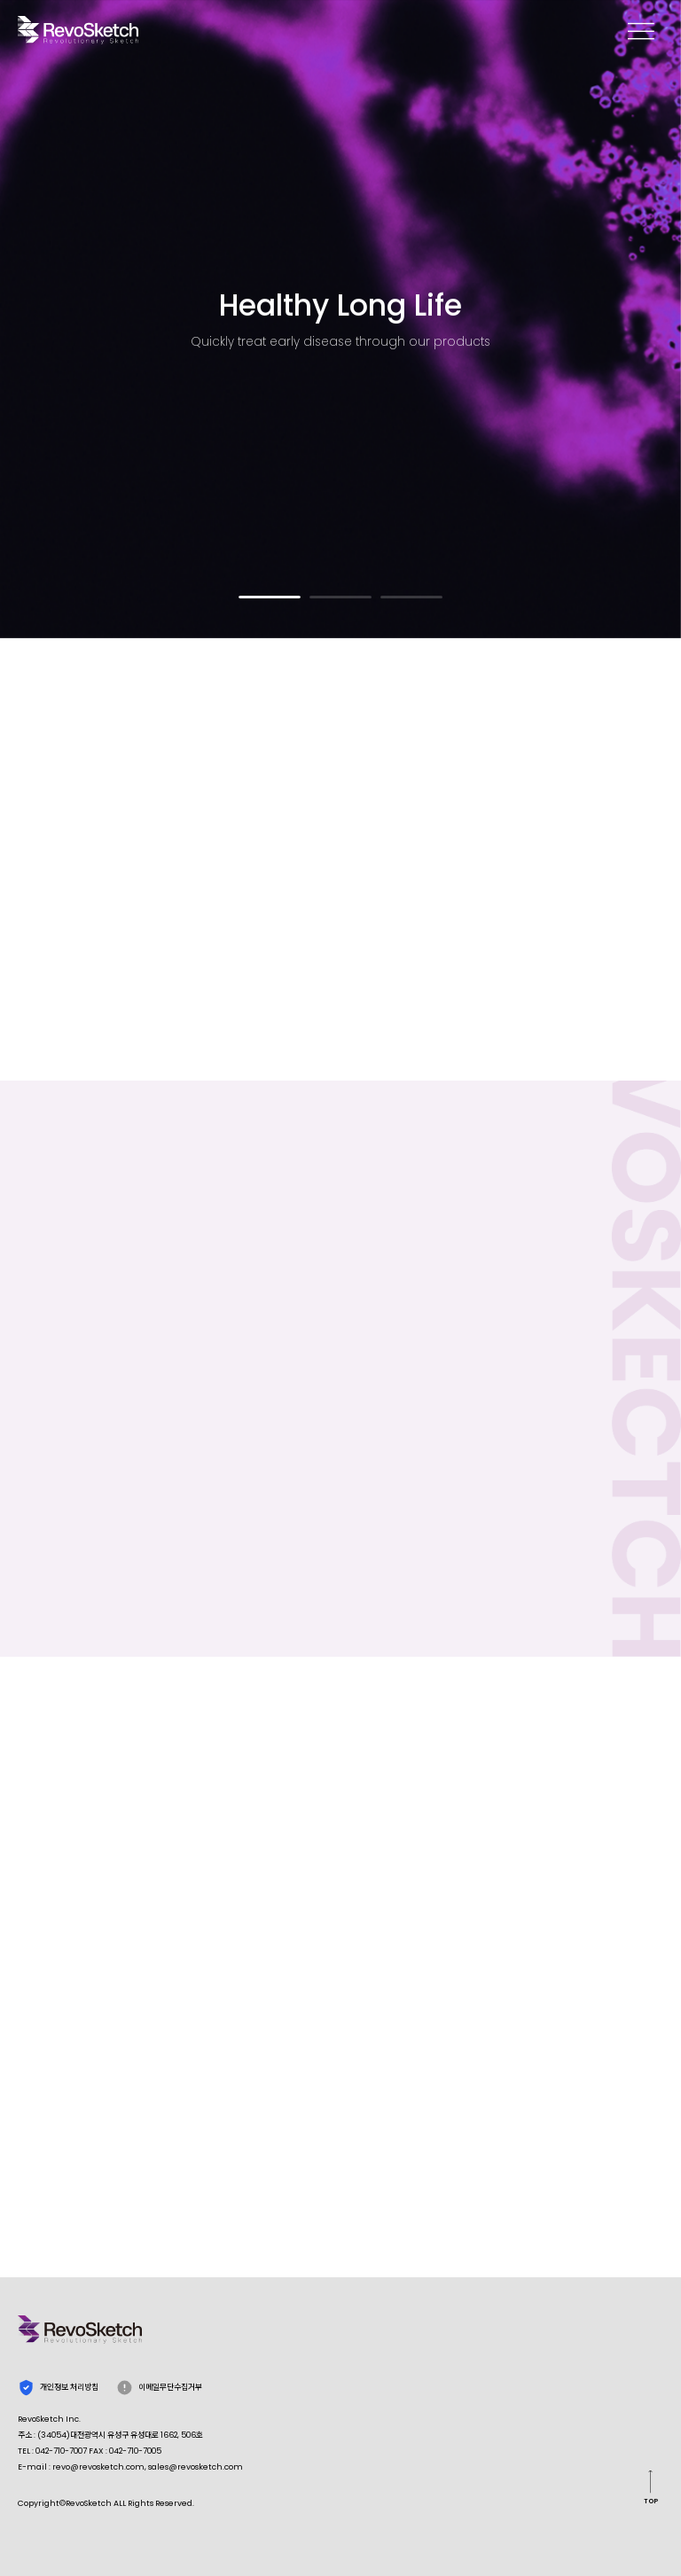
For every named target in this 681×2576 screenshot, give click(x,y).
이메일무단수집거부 (159, 2387)
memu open (641, 30)
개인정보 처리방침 (58, 2387)
